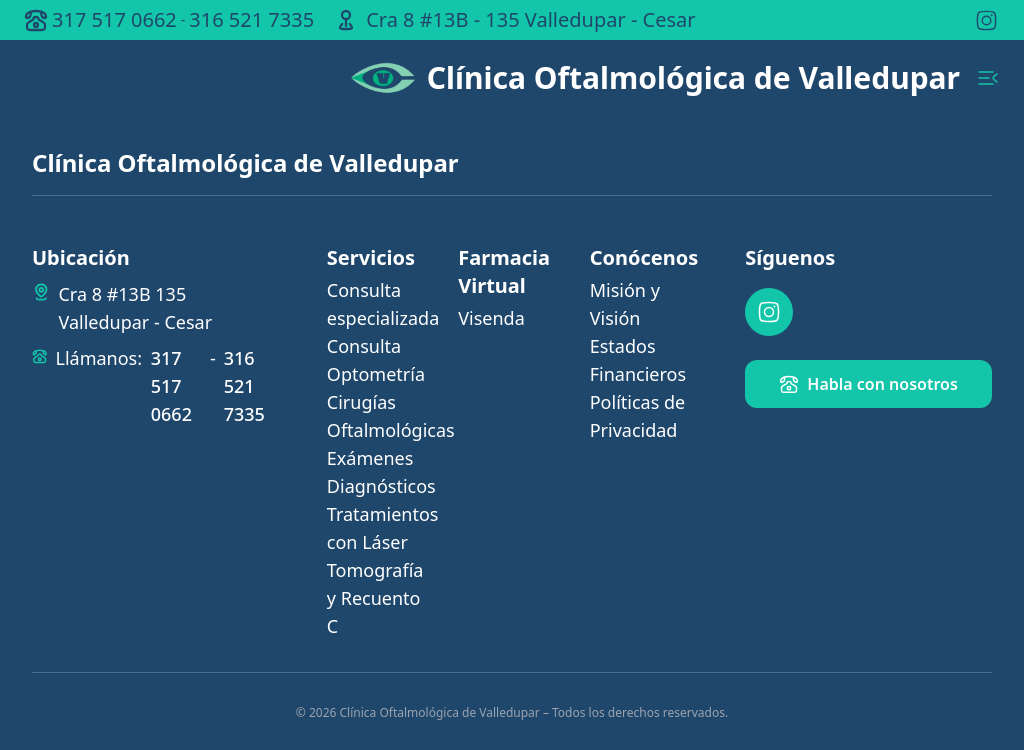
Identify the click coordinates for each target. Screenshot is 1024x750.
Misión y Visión (625, 304)
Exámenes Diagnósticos (380, 472)
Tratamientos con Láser (380, 528)
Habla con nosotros (868, 384)
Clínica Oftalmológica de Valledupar (693, 78)
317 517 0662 (114, 19)
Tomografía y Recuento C (375, 598)
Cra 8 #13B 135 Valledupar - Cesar (135, 308)
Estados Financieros (638, 360)
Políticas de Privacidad (637, 416)
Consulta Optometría (376, 360)
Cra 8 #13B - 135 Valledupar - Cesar (530, 19)
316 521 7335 (251, 19)
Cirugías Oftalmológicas (380, 416)
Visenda (491, 318)
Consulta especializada (380, 304)
